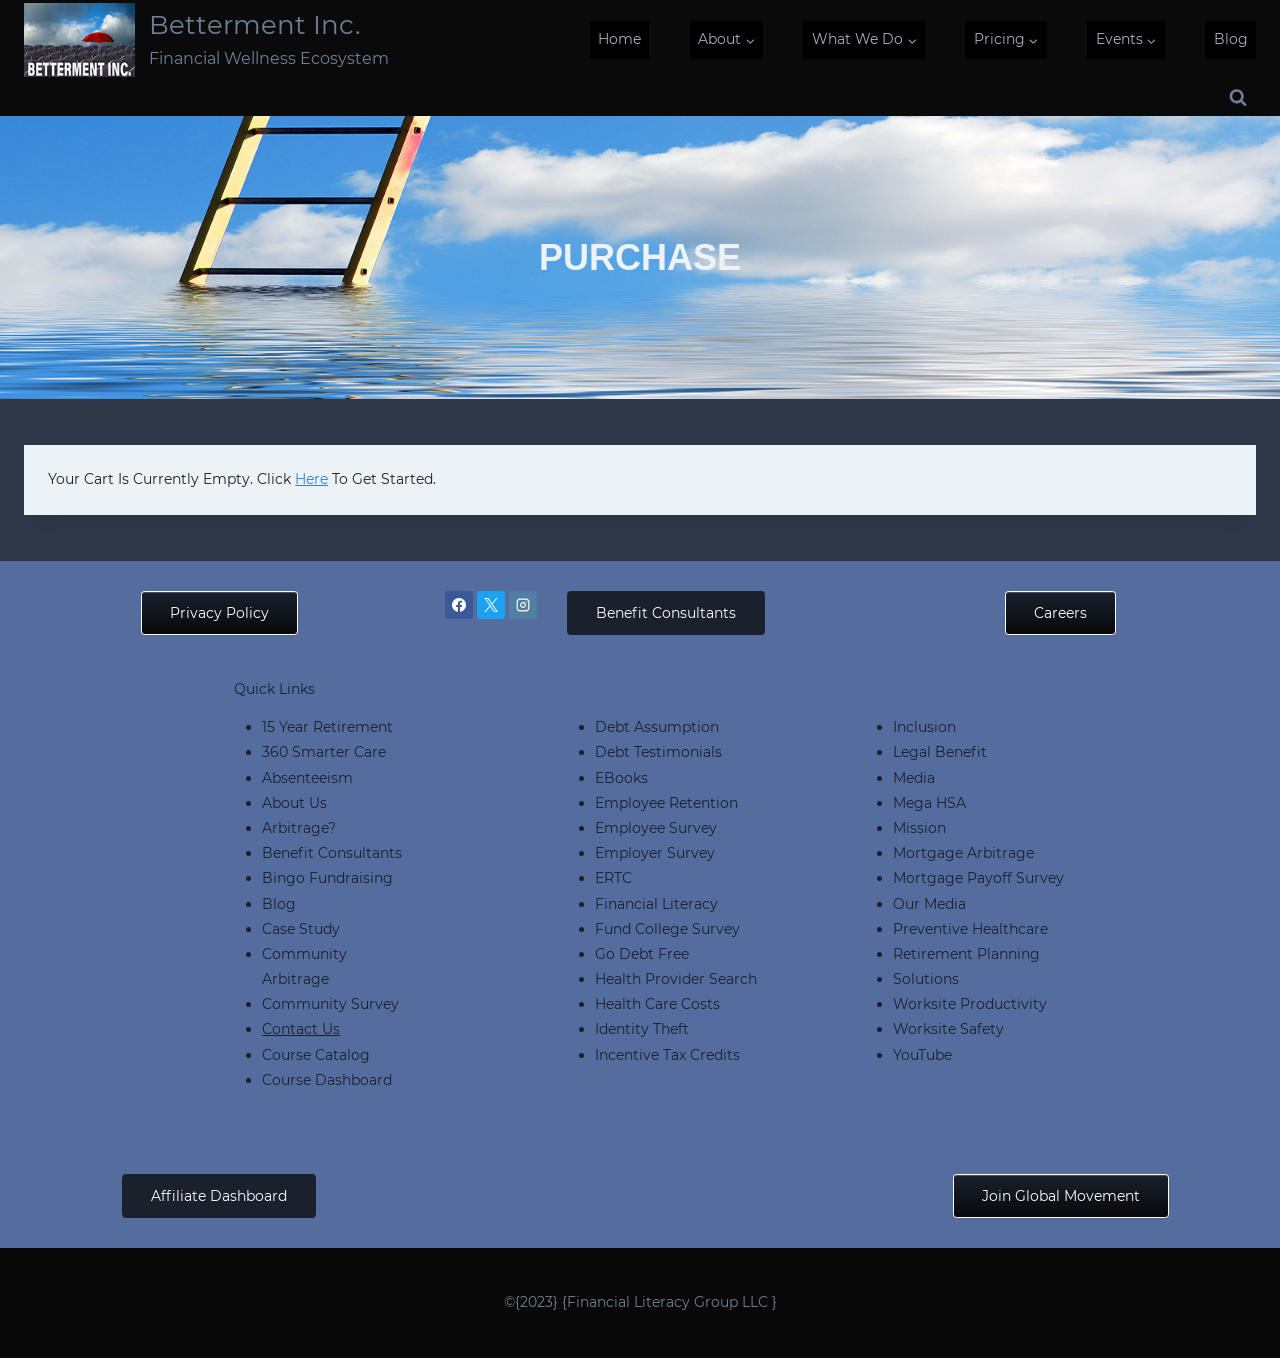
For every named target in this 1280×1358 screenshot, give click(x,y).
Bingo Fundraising (327, 878)
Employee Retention (666, 803)
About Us (294, 803)
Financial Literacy (656, 904)
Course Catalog (316, 1055)
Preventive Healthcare (970, 929)
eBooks (621, 778)
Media (914, 778)
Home (619, 39)
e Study (313, 929)
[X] (491, 605)
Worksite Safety (948, 1029)
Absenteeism (307, 778)
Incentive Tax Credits (667, 1055)
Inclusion (924, 727)
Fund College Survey (667, 929)
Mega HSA (929, 803)
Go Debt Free (642, 954)
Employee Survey (656, 828)
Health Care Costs (657, 1004)
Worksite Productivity (970, 1004)
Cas (274, 929)
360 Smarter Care (324, 752)
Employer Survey (655, 853)
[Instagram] (523, 605)
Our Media (929, 904)
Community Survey (330, 1004)
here (311, 479)
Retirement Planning (966, 954)
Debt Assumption (657, 727)
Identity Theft (642, 1029)
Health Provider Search (676, 979)
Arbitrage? (299, 828)
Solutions (926, 979)
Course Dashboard (327, 1080)
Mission (919, 828)
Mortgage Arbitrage (963, 853)
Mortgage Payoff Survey (978, 878)
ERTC (613, 878)
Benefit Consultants (332, 853)
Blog (1231, 39)
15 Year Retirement (327, 727)
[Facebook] (459, 605)
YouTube (922, 1055)
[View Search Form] (1238, 98)
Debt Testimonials (658, 752)
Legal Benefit (940, 752)
